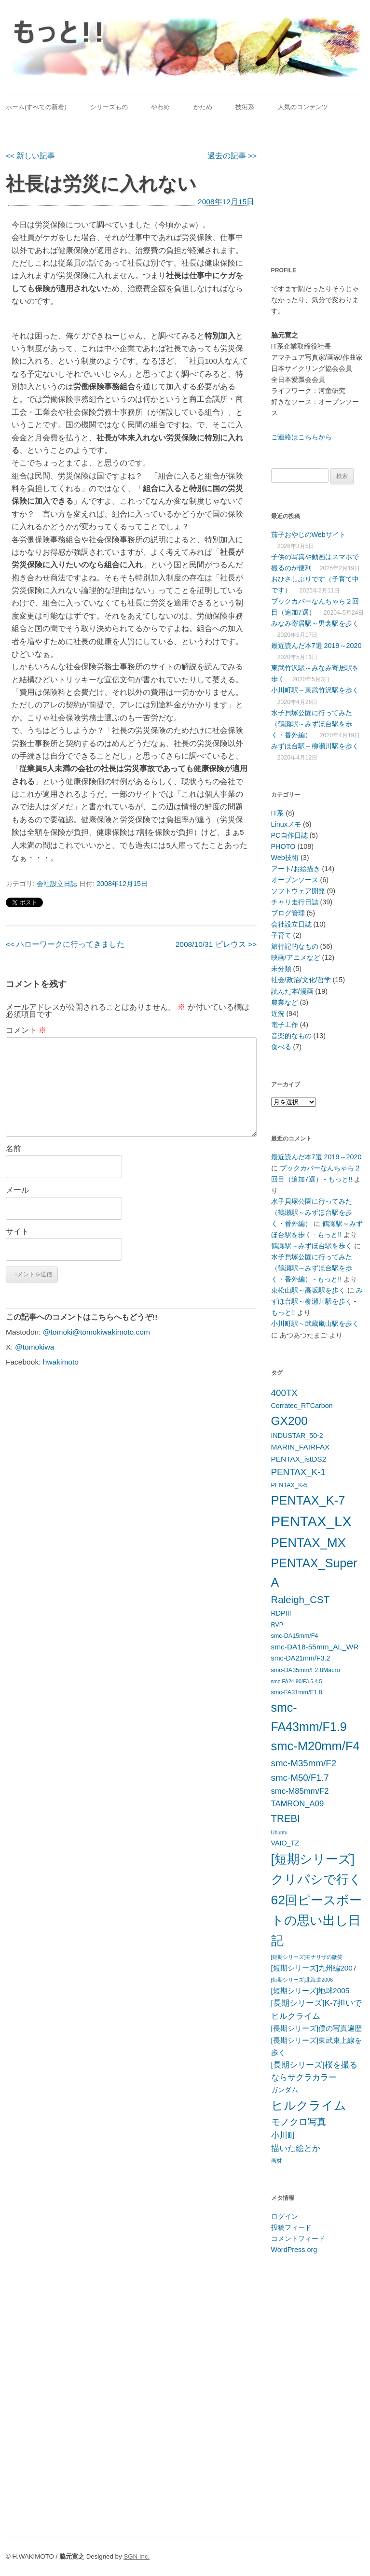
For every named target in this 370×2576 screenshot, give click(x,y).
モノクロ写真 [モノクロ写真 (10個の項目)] (298, 2122)
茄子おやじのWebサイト (308, 534)
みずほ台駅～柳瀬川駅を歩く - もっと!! (317, 1301)
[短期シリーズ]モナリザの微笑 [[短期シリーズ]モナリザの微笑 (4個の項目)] (307, 1957)
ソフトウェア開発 (298, 891)
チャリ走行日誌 (294, 902)
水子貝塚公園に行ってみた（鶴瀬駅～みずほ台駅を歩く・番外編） (311, 724)
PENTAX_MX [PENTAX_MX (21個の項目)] (308, 1542)
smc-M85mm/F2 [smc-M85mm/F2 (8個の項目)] (300, 1791)
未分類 (281, 968)
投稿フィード (291, 2227)
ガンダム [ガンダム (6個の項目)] (284, 2090)
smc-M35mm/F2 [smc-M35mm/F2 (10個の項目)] (304, 1763)
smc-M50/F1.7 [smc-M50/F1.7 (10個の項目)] (300, 1778)
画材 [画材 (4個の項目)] (276, 2161)
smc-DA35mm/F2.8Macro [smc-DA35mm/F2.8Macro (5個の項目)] (305, 1670)
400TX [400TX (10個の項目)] (284, 1393)
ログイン (284, 2216)
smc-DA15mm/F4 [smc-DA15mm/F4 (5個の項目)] (294, 1636)
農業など (284, 1002)
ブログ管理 (288, 913)
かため (202, 107)
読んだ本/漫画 (292, 991)
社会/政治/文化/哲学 (301, 980)
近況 (278, 1013)
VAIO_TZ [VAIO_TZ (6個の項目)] (285, 1843)
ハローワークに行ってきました (65, 944)
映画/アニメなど (295, 957)
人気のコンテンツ (303, 107)
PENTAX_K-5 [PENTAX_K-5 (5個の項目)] (289, 1485)
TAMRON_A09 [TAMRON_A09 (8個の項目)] (297, 1803)
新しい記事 (30, 156)
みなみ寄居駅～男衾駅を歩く (315, 623)
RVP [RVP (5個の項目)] (277, 1624)
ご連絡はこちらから (301, 437)
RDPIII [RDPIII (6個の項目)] (281, 1613)
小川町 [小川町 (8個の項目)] (283, 2135)
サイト (17, 1231)
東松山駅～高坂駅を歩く (308, 1290)
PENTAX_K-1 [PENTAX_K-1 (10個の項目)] (298, 1472)
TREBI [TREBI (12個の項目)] (285, 1818)
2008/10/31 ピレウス (216, 944)
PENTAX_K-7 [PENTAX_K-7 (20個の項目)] (308, 1500)
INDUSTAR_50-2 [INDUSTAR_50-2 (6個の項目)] (297, 1435)
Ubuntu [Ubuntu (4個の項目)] (279, 1832)
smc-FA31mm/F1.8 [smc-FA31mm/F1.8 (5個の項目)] (296, 1692)
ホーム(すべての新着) (36, 107)
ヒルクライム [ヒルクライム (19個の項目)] (308, 2105)
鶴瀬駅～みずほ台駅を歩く (311, 1246)
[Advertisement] (320, 187)
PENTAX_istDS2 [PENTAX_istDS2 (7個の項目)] (299, 1459)
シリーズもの (109, 107)
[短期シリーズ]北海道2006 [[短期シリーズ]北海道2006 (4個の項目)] (302, 1980)
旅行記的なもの (294, 946)
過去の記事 (232, 156)
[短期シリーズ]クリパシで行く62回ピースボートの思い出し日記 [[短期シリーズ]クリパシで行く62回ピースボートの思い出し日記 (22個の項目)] (316, 1900)
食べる (281, 1047)
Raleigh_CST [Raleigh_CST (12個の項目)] (300, 1599)
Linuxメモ (286, 824)
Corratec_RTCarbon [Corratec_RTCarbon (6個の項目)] (302, 1405)
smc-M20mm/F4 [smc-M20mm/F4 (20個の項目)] (315, 1746)
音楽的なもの (291, 1036)
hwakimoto (61, 1362)
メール (17, 1190)
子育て (281, 935)
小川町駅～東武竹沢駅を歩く (315, 690)
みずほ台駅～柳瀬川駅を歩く (315, 746)
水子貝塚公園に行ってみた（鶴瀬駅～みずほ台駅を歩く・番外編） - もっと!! (311, 1268)
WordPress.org (294, 2249)
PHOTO (283, 846)
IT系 (277, 813)
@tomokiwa (34, 1347)
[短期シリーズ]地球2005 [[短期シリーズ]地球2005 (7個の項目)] (310, 1990)
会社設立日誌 (57, 883)
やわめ (160, 107)
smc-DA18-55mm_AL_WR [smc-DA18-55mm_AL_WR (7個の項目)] (315, 1647)
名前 (13, 1148)
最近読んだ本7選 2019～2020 (316, 645)
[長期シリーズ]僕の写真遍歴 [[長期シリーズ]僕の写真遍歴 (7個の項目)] (316, 2028)
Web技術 (285, 857)
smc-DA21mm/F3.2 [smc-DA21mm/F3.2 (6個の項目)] (300, 1658)
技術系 (244, 107)
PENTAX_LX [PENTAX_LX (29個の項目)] (311, 1521)
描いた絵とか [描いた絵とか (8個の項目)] (295, 2148)
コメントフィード (298, 2238)
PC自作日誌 (289, 835)
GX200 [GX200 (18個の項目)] (289, 1420)
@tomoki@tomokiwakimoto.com (96, 1332)
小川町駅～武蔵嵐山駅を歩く (315, 1323)
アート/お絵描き (295, 869)
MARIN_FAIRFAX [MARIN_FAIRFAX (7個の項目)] (300, 1447)
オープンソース (294, 880)
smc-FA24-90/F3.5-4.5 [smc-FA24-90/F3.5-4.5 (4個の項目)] (296, 1681)
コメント (26, 1030)
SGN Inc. (136, 2556)
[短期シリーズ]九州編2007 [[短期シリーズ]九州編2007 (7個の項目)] (314, 1968)
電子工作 (284, 1024)
